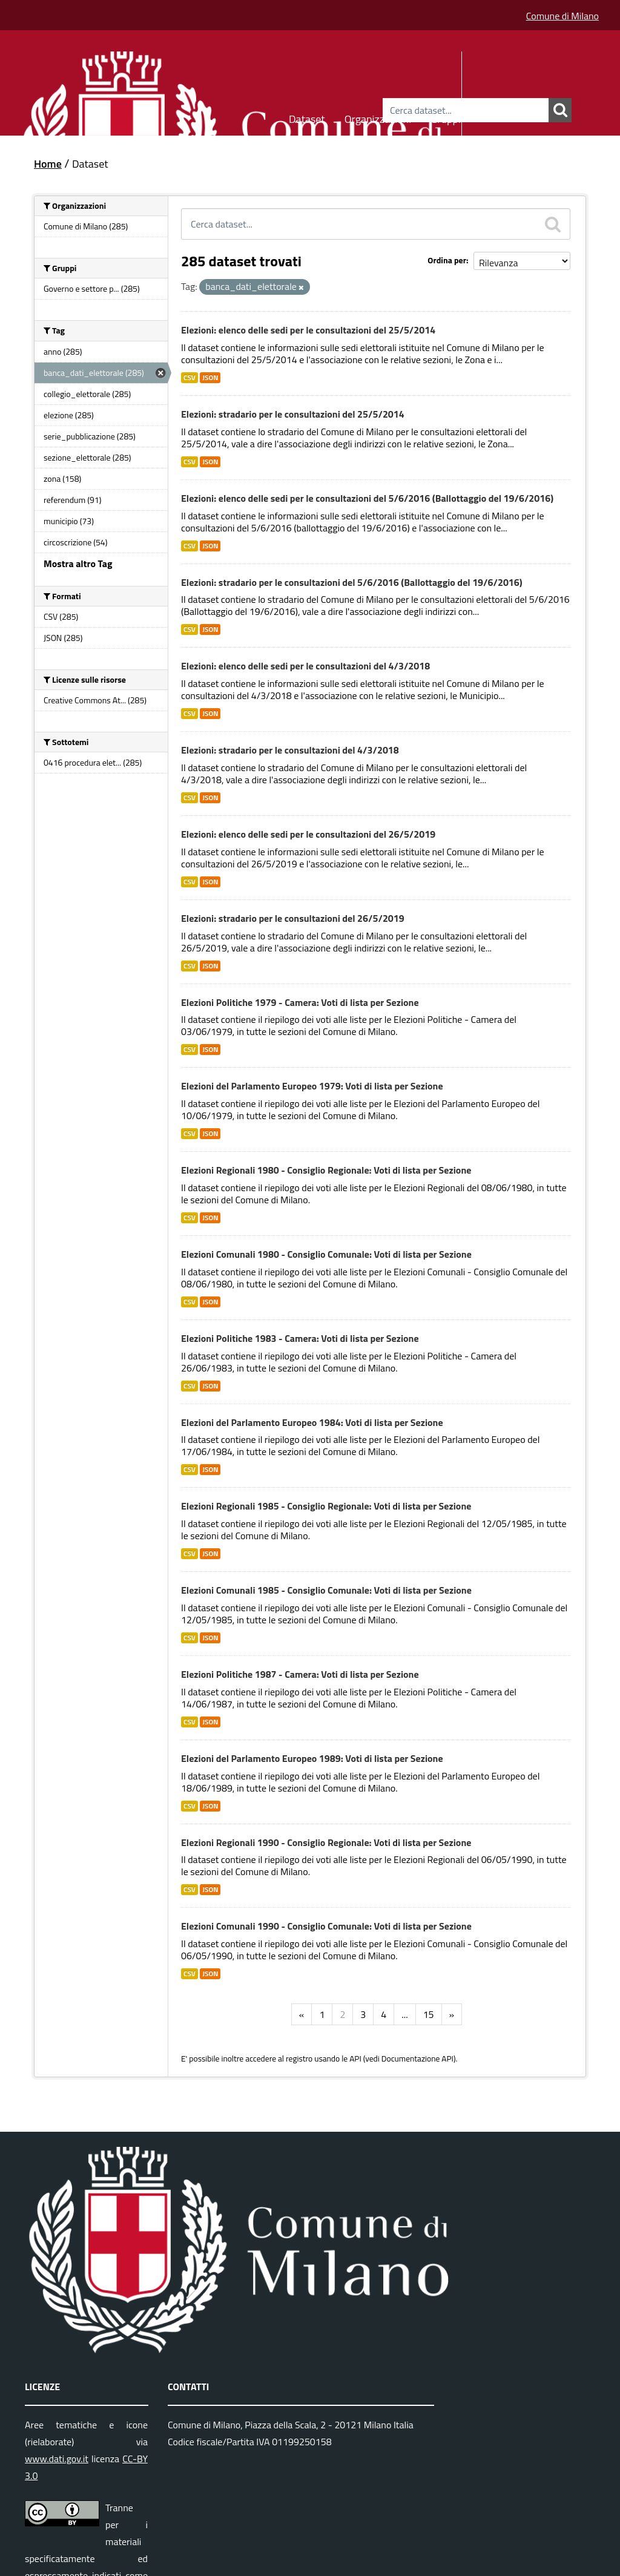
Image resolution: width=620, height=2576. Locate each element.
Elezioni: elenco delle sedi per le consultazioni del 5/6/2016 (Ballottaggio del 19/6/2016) (367, 498)
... (404, 2014)
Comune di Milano (562, 15)
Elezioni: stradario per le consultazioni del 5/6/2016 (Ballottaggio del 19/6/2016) (352, 582)
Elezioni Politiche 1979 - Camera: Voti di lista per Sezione (300, 1002)
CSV (189, 377)
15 (428, 2014)
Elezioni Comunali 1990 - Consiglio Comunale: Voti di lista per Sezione (326, 1926)
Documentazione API (417, 2058)
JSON (210, 377)
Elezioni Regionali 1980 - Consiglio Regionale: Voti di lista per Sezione (326, 1170)
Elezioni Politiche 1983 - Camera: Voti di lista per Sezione (300, 1338)
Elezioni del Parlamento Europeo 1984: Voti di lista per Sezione (312, 1422)
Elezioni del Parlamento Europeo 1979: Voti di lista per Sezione (312, 1086)
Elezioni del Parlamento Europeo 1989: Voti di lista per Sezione (312, 1758)
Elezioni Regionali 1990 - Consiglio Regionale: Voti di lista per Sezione (326, 1842)
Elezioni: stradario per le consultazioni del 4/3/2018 (290, 750)
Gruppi (445, 117)
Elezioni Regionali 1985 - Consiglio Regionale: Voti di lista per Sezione (326, 1506)
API (355, 2058)
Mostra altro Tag (78, 563)
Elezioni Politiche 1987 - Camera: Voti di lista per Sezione (300, 1674)
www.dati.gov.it (56, 2458)
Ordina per (446, 260)
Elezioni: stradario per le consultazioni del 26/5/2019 (292, 918)
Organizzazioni (378, 117)
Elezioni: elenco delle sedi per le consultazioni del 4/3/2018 (305, 666)
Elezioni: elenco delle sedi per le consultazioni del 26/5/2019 (308, 834)
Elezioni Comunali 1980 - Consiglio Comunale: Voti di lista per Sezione (326, 1254)
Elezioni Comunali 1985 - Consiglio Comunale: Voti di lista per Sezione (326, 1590)
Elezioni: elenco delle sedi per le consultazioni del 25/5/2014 (308, 330)
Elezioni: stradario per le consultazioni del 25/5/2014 (292, 414)
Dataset (307, 117)
